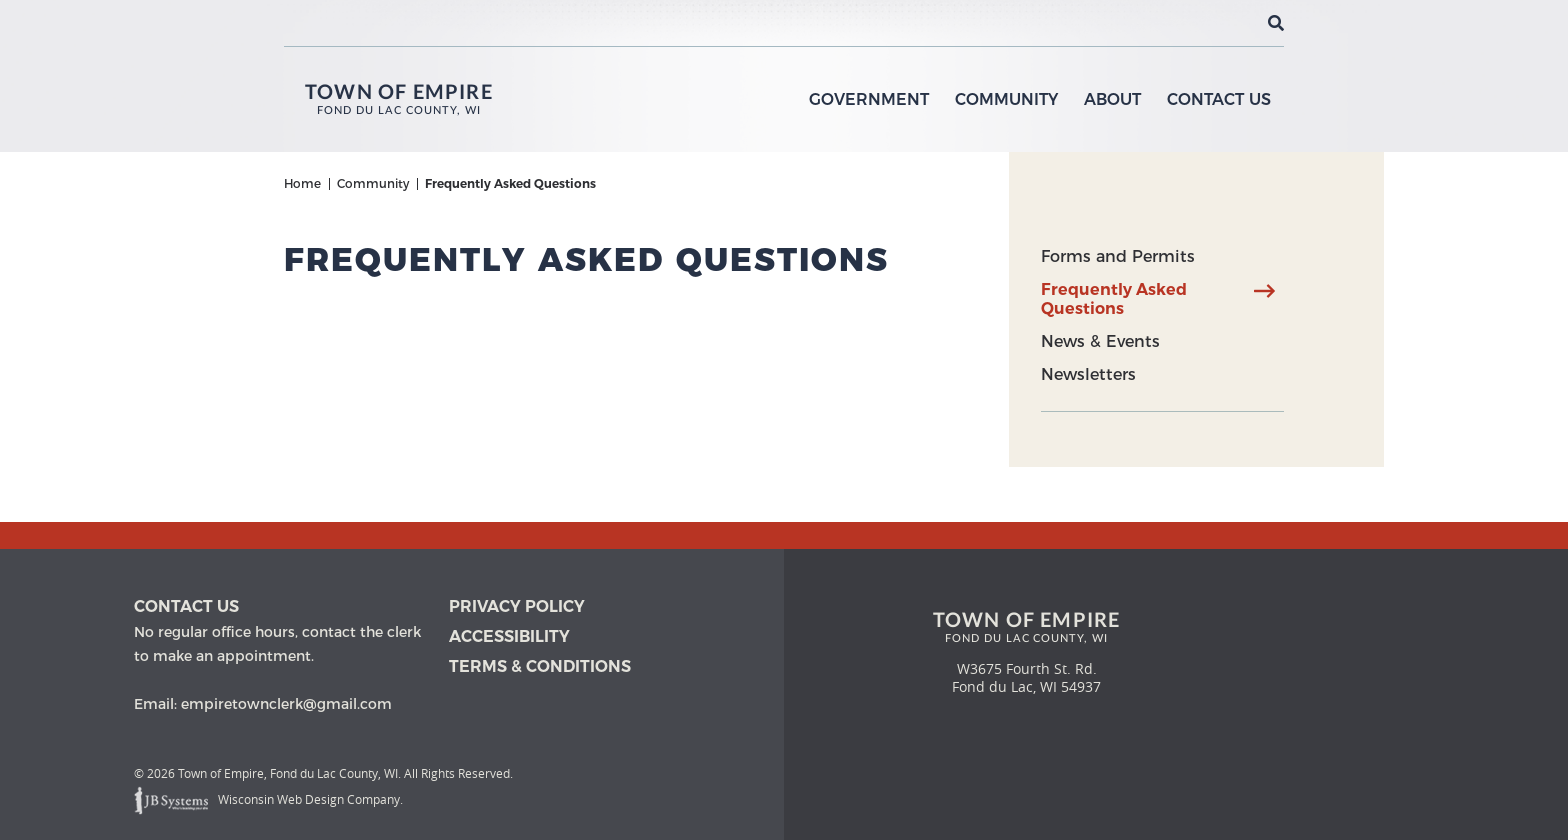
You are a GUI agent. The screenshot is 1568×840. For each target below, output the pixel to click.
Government (869, 99)
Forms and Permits (1118, 256)
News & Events (1100, 341)
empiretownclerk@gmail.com (286, 704)
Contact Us (1219, 99)
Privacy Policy (517, 606)
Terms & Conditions (540, 666)
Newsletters (1088, 374)
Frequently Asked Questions (1114, 299)
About (1112, 99)
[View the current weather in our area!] (1243, 23)
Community (1006, 99)
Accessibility (509, 636)
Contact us (186, 606)
